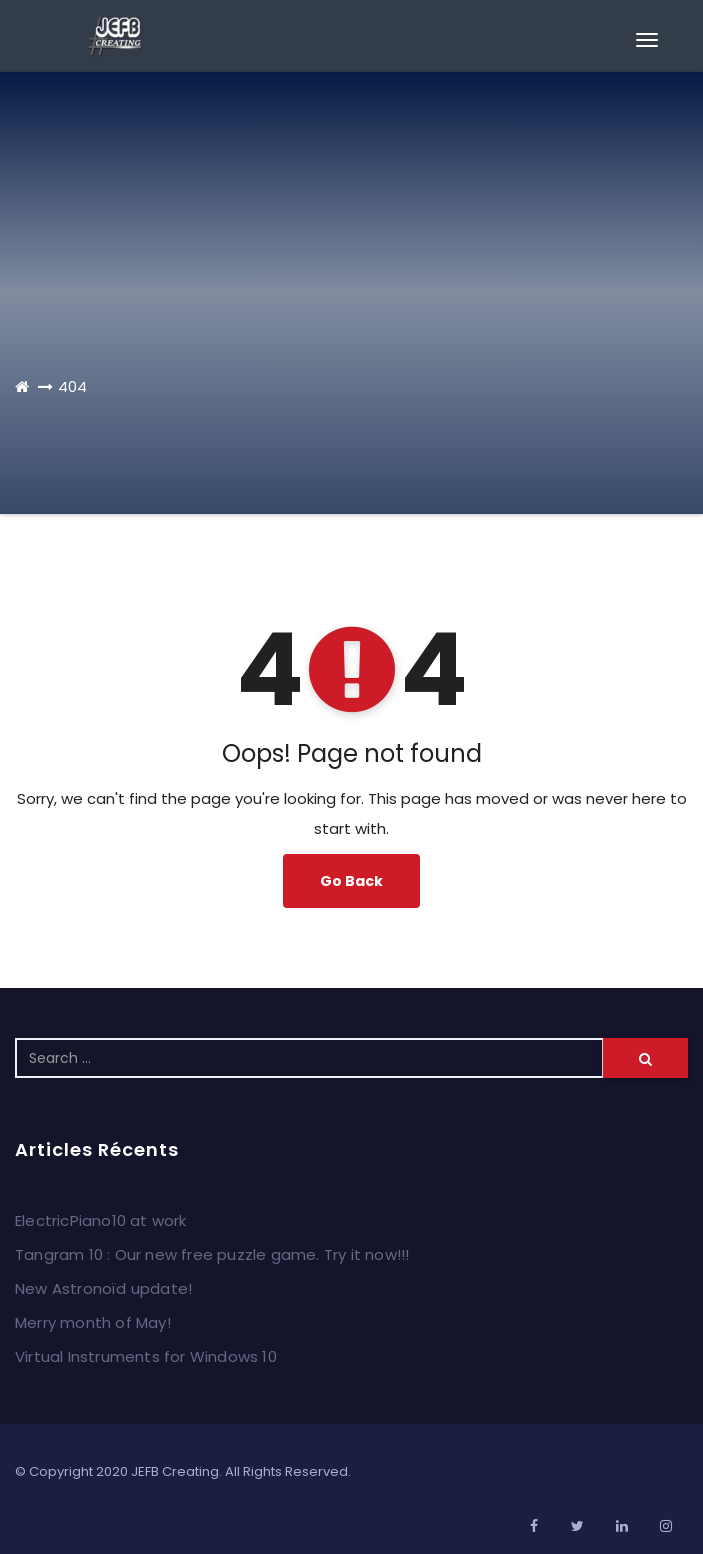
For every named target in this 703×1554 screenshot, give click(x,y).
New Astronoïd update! (103, 1288)
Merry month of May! (93, 1322)
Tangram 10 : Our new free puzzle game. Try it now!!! (212, 1254)
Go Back (351, 881)
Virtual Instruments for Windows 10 (146, 1356)
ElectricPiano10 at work (101, 1220)
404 (72, 386)
